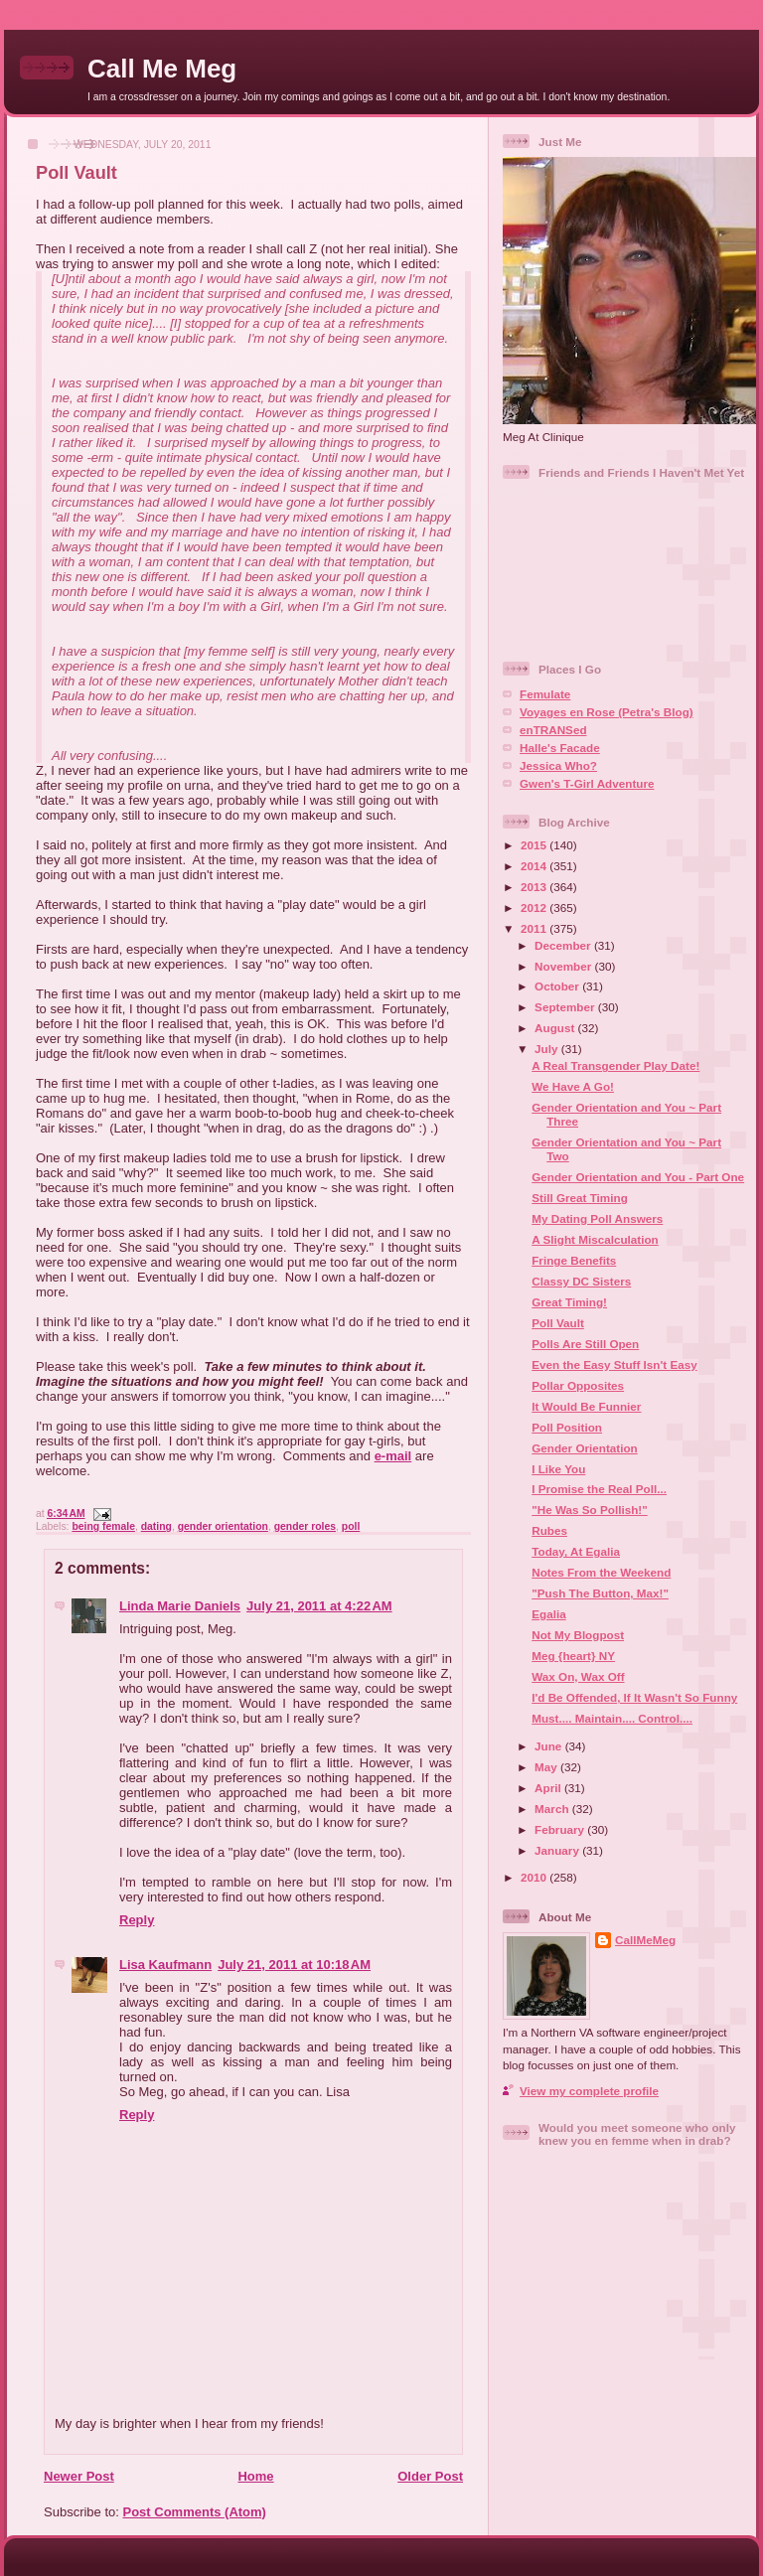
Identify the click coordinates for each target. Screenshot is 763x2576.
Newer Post (79, 2476)
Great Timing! (569, 1301)
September (566, 1006)
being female (103, 1526)
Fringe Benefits (574, 1260)
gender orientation (223, 1526)
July (547, 1048)
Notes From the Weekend (601, 1572)
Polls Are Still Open (585, 1343)
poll (351, 1526)
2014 (535, 865)
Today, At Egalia (576, 1551)
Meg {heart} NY (573, 1655)
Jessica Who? (558, 765)
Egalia (548, 1613)
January (558, 1850)
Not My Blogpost (578, 1634)
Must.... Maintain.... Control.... (612, 1718)
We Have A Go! (573, 1086)
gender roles (305, 1526)
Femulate (545, 693)
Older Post (430, 2476)
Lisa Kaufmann (165, 1964)
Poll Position (567, 1427)
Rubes (549, 1530)
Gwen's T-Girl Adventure (587, 783)
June (549, 1746)
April (549, 1787)
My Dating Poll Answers (597, 1218)
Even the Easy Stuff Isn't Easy (614, 1364)
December (564, 945)
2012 (535, 907)
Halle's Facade (560, 747)
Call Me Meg (161, 68)
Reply (136, 1919)
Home (255, 2476)
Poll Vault (76, 173)
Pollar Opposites (578, 1385)
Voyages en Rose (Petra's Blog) (606, 711)
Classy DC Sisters (581, 1281)
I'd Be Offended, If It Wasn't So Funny (634, 1697)
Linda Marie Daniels (179, 1605)
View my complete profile (589, 2090)
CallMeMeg (645, 1939)
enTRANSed (553, 729)
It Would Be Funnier (586, 1406)
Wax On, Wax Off (578, 1676)
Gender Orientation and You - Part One (638, 1176)
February (560, 1829)
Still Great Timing (580, 1197)
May (547, 1766)
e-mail (393, 1455)
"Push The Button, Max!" (600, 1593)
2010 (535, 1877)
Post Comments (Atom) (194, 2511)
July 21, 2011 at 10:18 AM (294, 1964)
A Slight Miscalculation (595, 1239)
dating (156, 1526)
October (558, 986)
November (564, 966)
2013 (535, 886)
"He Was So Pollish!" (590, 1509)
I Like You (558, 1468)
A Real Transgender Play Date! (615, 1065)
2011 (535, 928)
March (553, 1808)
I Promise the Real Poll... (599, 1488)
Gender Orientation (585, 1447)
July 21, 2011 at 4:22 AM (319, 1605)
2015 (535, 844)
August (556, 1027)
